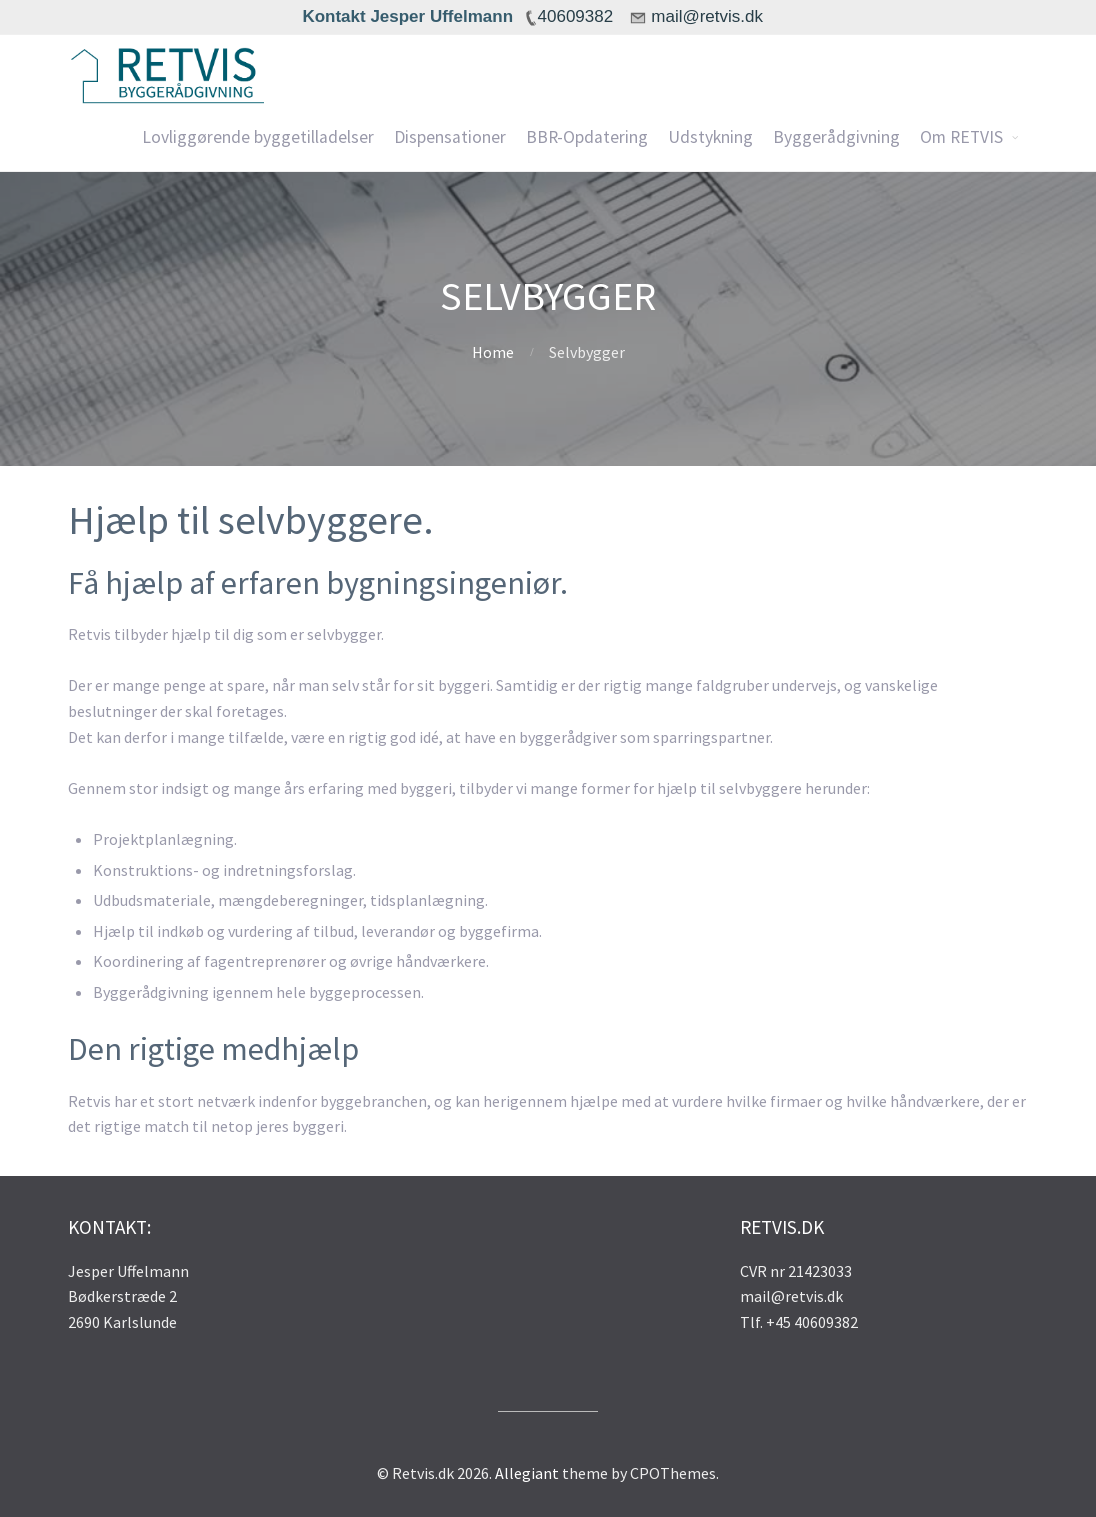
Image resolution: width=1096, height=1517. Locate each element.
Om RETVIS (961, 137)
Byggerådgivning (836, 137)
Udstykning (710, 137)
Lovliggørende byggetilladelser (258, 137)
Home (493, 352)
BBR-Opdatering (587, 137)
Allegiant (527, 1473)
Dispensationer (450, 137)
